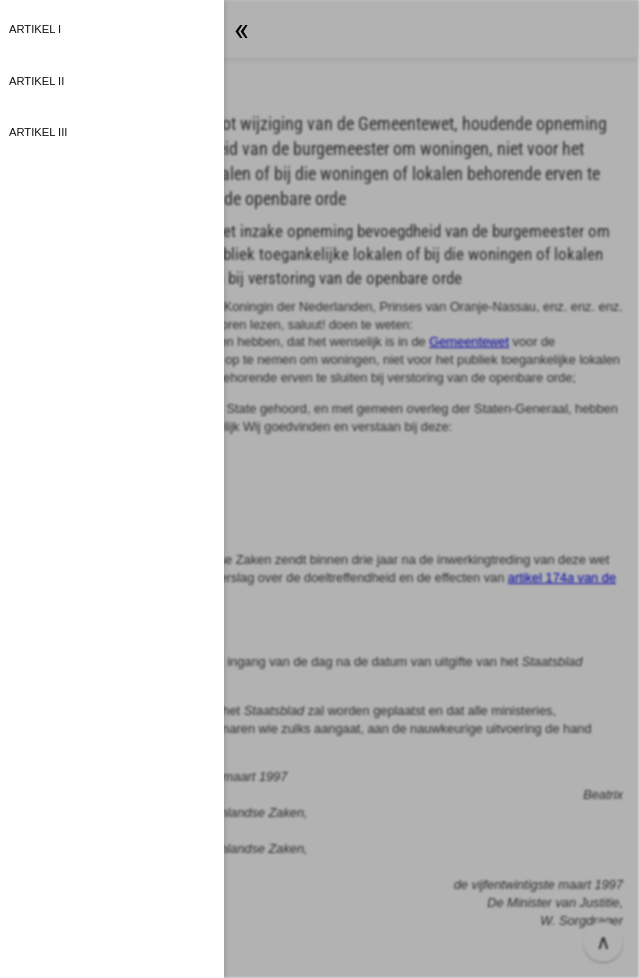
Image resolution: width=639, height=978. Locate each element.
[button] (319, 489)
